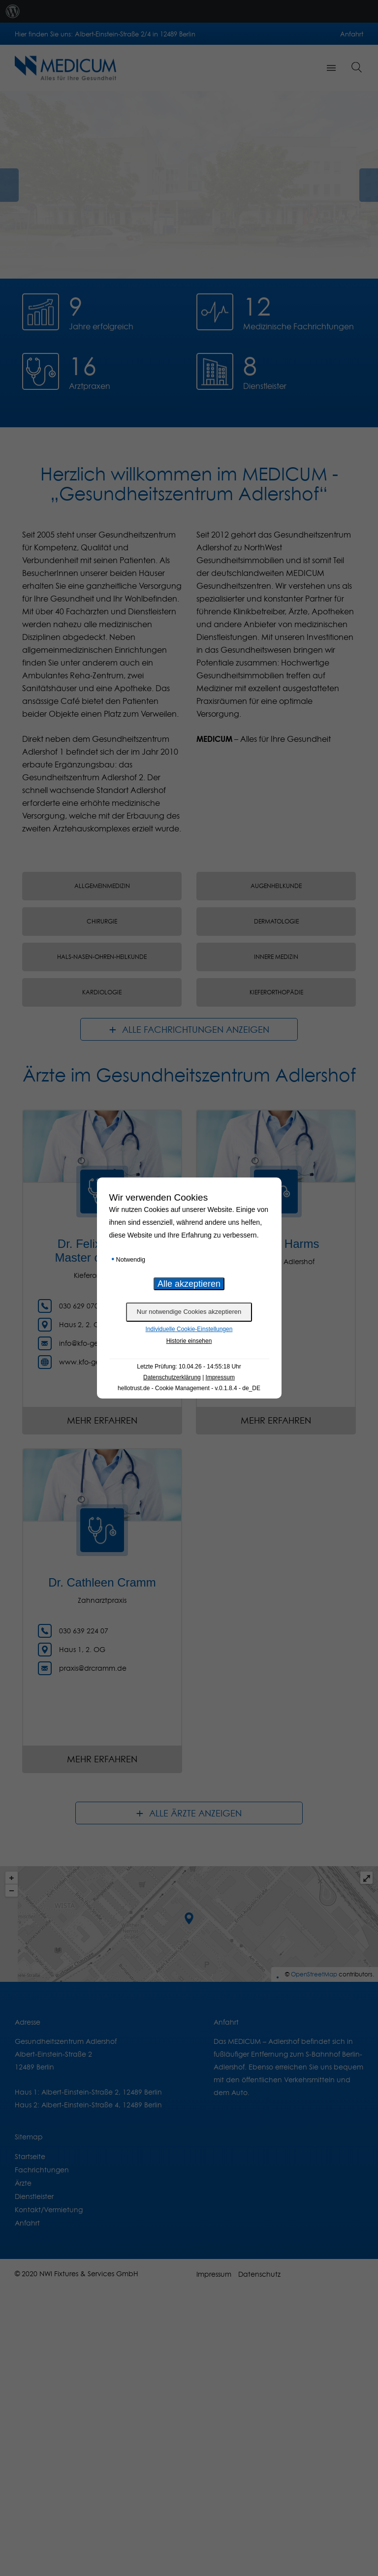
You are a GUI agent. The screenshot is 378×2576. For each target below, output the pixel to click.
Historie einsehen (189, 1340)
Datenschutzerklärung (172, 1377)
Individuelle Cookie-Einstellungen (189, 1329)
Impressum (220, 1377)
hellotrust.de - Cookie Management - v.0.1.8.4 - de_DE (189, 1388)
